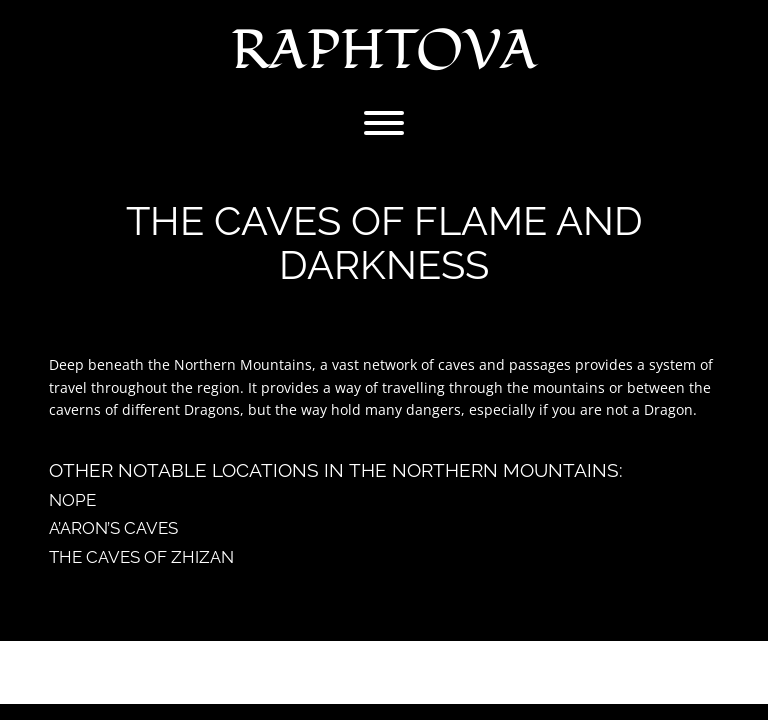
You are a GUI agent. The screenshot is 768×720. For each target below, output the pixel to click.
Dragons (212, 409)
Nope (72, 500)
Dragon (668, 409)
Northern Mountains (243, 364)
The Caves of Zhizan (141, 557)
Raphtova (384, 51)
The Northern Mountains (484, 470)
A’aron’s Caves (113, 528)
